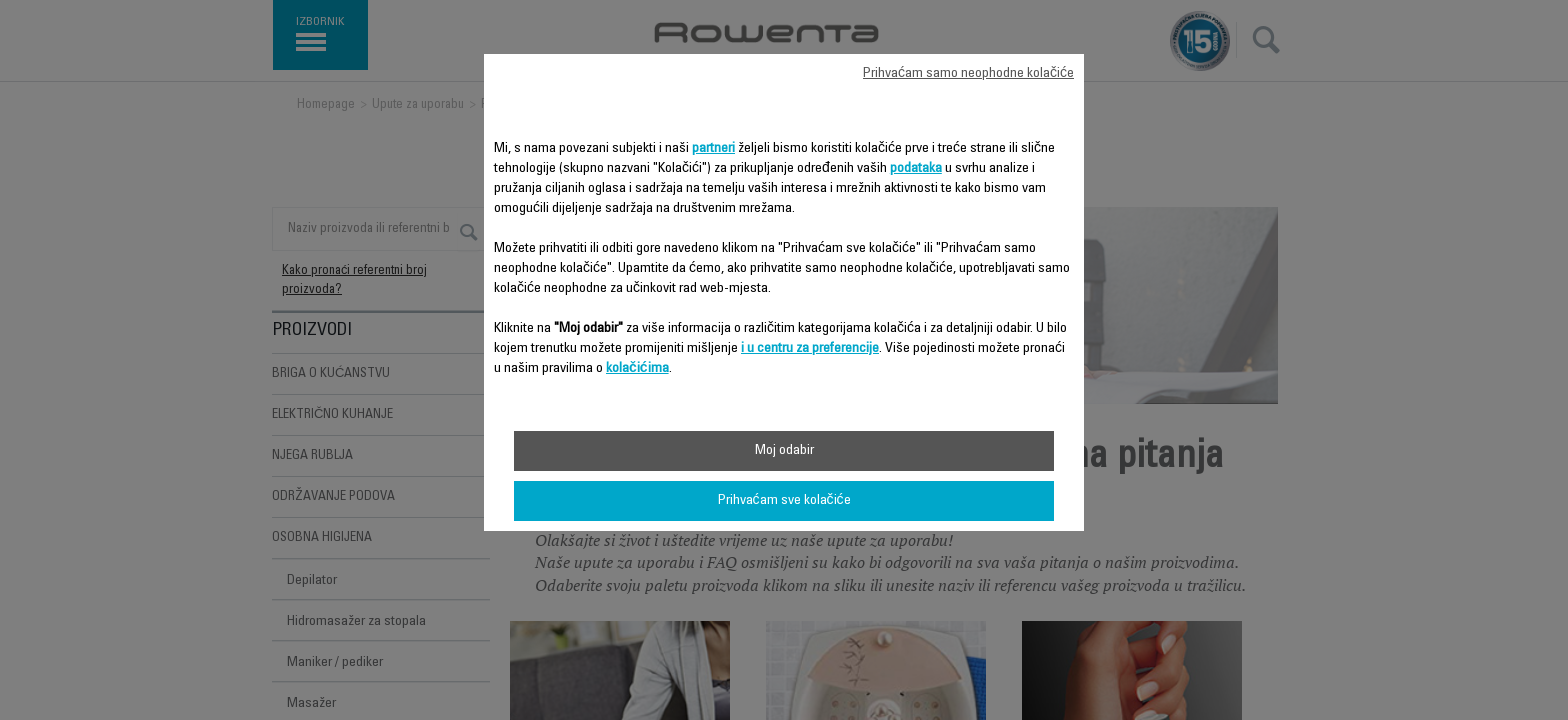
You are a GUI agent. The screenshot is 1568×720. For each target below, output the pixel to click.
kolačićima (637, 369)
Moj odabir (784, 451)
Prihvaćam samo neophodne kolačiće (968, 74)
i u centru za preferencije (810, 349)
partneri (713, 149)
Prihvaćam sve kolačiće (784, 501)
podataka (916, 169)
